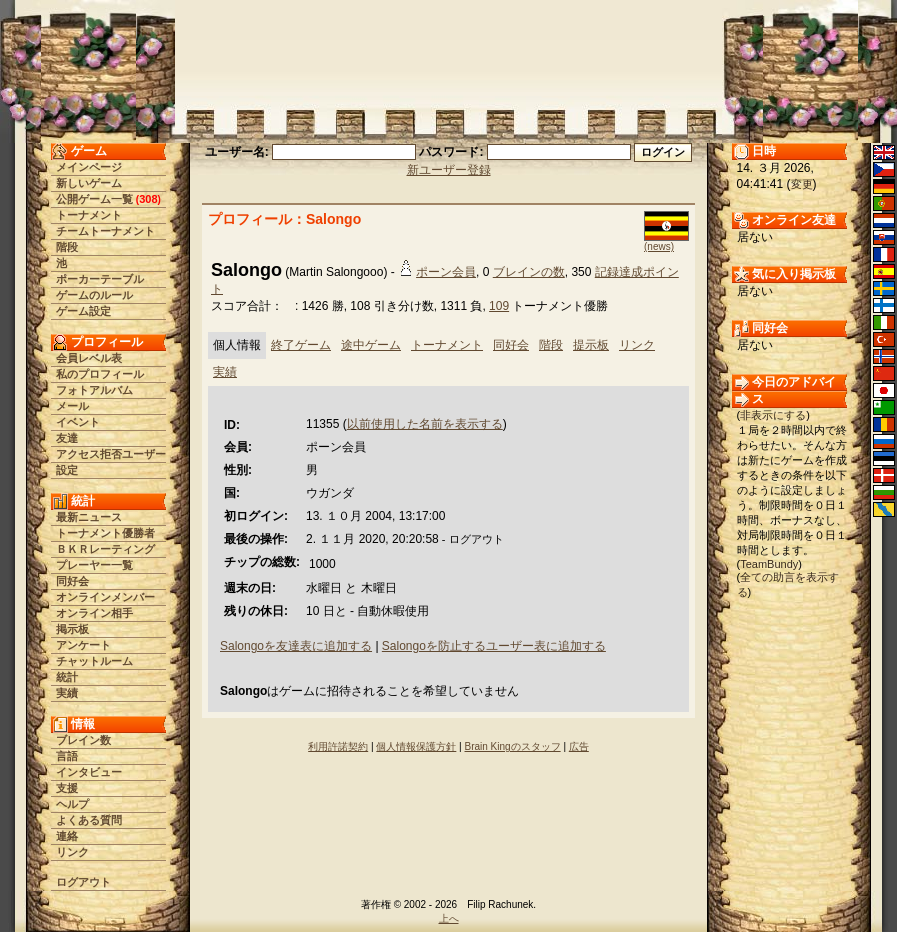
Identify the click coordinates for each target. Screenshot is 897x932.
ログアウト (83, 882)
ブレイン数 (83, 740)
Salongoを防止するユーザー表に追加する (494, 646)
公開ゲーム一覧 (94, 199)
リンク (72, 852)
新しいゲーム (89, 183)
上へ (449, 918)
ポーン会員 (446, 272)
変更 (802, 184)
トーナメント (89, 215)
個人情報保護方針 (416, 746)
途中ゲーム (371, 345)
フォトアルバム (94, 390)
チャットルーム (94, 661)
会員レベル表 (89, 358)
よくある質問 (89, 820)
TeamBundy (769, 564)
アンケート (83, 645)
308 (148, 199)
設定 (67, 470)
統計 (67, 677)
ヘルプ (72, 804)
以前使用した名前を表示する (425, 424)
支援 (67, 788)
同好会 (72, 581)
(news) (659, 246)
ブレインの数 (529, 272)
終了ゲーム (301, 345)
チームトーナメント (105, 231)
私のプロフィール (100, 374)
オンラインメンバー (105, 597)
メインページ (89, 167)
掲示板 (72, 629)
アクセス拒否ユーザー (111, 454)
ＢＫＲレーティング (105, 549)
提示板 (591, 345)
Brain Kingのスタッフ (513, 746)
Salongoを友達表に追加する (296, 646)
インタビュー (89, 772)
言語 (67, 756)
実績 (67, 693)
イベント (78, 422)
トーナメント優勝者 (105, 533)
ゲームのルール (94, 295)
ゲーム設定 (83, 311)
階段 (67, 247)
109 (499, 306)
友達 (67, 438)
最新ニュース (89, 517)
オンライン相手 (94, 613)
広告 (579, 746)
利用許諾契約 (338, 746)
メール (72, 406)
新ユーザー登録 (449, 170)
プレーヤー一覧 (94, 565)
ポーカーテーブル (100, 279)
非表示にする (773, 415)
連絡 (67, 836)
